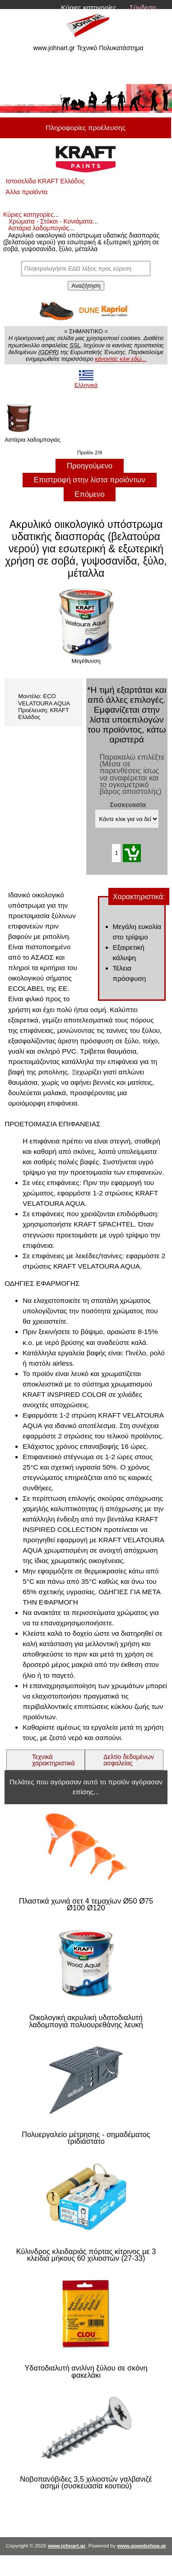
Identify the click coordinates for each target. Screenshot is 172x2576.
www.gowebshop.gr (141, 2545)
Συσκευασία (128, 804)
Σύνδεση (143, 7)
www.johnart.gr (66, 2545)
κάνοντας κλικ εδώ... (120, 358)
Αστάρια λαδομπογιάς (38, 228)
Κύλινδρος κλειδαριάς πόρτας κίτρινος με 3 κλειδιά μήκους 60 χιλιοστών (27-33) (86, 2255)
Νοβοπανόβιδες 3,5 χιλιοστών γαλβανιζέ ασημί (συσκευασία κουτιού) (86, 2483)
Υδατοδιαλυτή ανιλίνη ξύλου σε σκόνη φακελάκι (85, 2372)
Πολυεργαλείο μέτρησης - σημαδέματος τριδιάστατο (86, 2138)
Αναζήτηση (85, 285)
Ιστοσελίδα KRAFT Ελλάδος (45, 181)
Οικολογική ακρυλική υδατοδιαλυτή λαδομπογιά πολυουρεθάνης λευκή (86, 2021)
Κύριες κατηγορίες (88, 7)
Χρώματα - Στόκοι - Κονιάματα (51, 221)
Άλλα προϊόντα (26, 192)
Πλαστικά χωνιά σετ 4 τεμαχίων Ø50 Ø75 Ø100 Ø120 (86, 1905)
